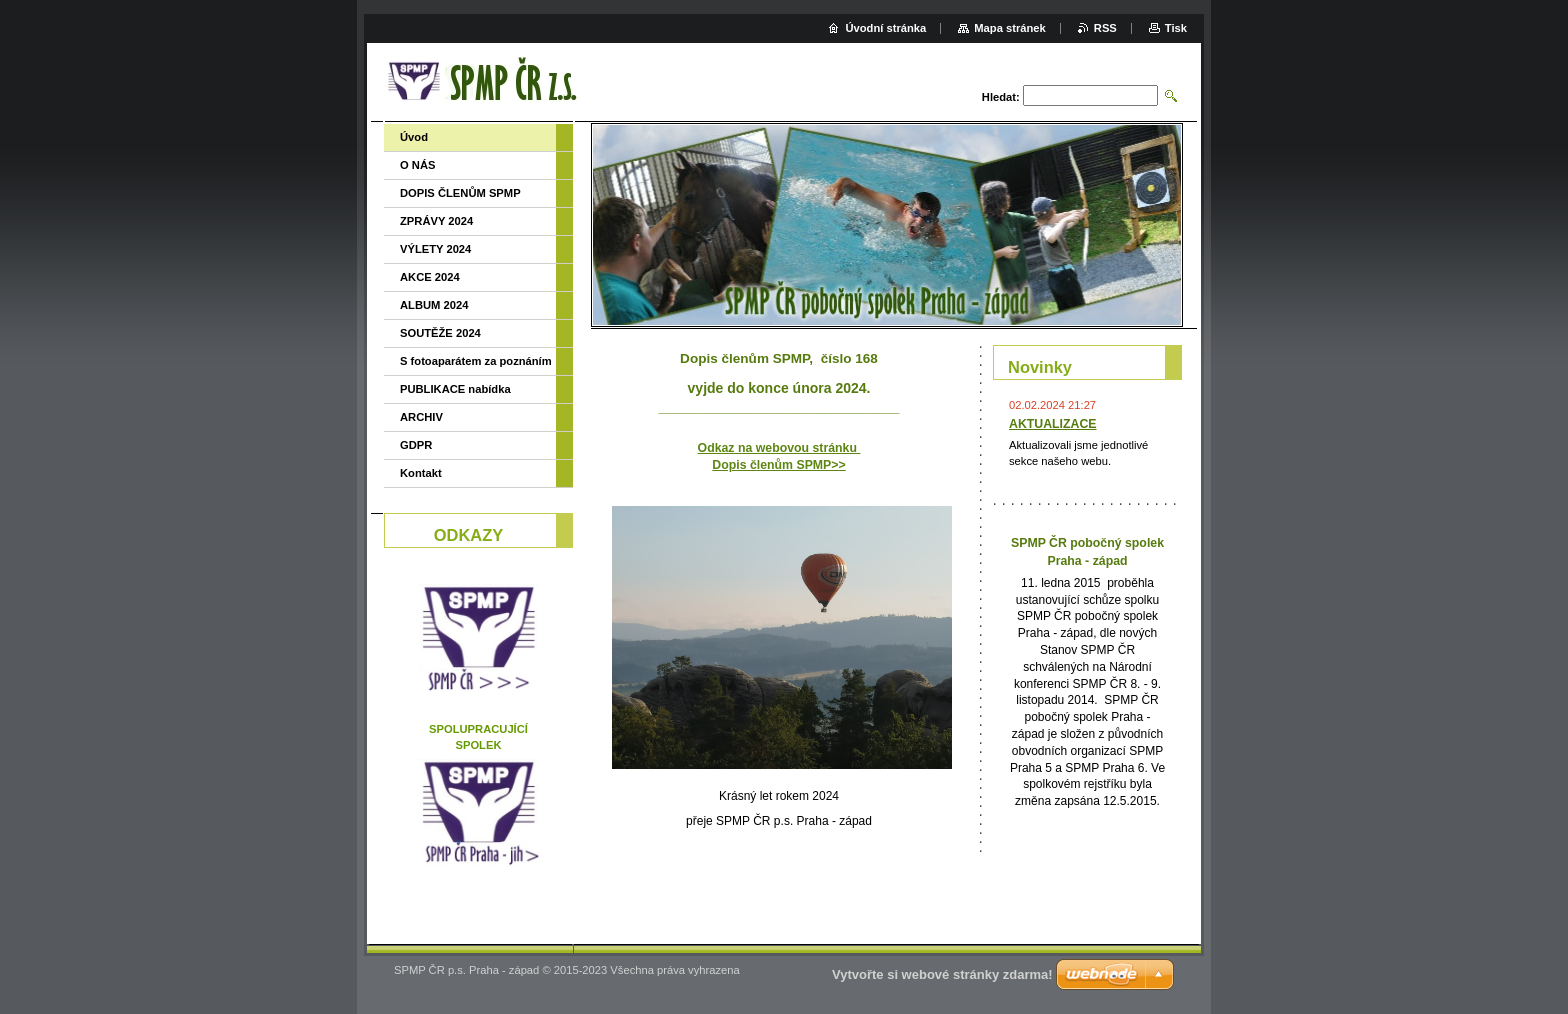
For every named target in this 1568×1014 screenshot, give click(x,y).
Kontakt (421, 473)
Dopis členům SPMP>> (778, 465)
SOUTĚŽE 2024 (440, 333)
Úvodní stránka (885, 28)
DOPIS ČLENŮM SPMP (460, 193)
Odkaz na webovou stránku (779, 448)
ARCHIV (421, 417)
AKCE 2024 (430, 277)
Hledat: (1001, 97)
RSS (1105, 28)
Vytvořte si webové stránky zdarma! (942, 974)
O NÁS (417, 165)
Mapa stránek (1010, 28)
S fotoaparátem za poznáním (476, 361)
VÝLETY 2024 (435, 249)
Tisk (1176, 28)
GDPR (416, 445)
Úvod (414, 137)
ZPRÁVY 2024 (436, 221)
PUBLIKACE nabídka (455, 389)
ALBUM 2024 (434, 305)
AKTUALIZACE (1053, 424)
